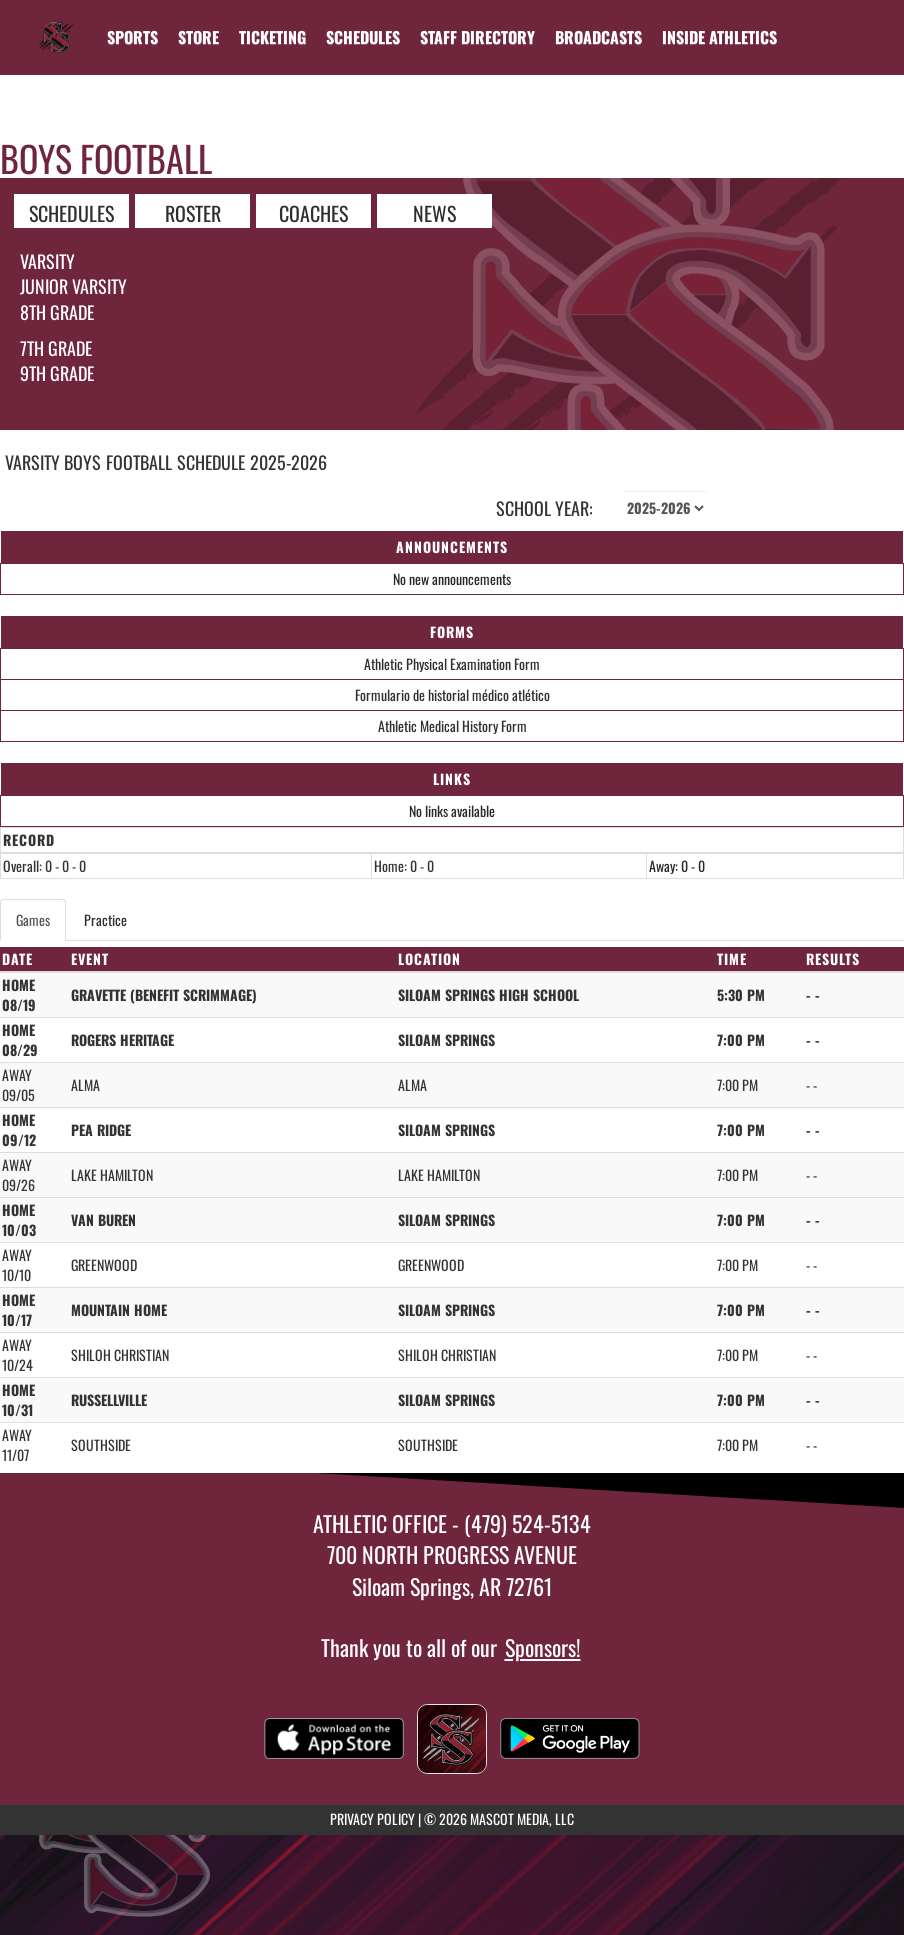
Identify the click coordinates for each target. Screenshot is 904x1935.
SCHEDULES (71, 212)
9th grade (57, 373)
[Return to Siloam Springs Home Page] (56, 25)
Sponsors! (543, 1647)
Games (33, 919)
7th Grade (56, 348)
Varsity (47, 261)
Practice (105, 919)
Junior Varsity (73, 286)
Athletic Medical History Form (452, 725)
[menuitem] (198, 37)
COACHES (313, 212)
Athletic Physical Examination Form (452, 663)
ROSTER (193, 212)
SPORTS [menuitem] (132, 37)
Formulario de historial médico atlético (452, 694)
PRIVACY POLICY (372, 1818)
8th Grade (57, 312)
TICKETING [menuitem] (272, 37)
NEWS (434, 212)
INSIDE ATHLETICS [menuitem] (719, 37)
